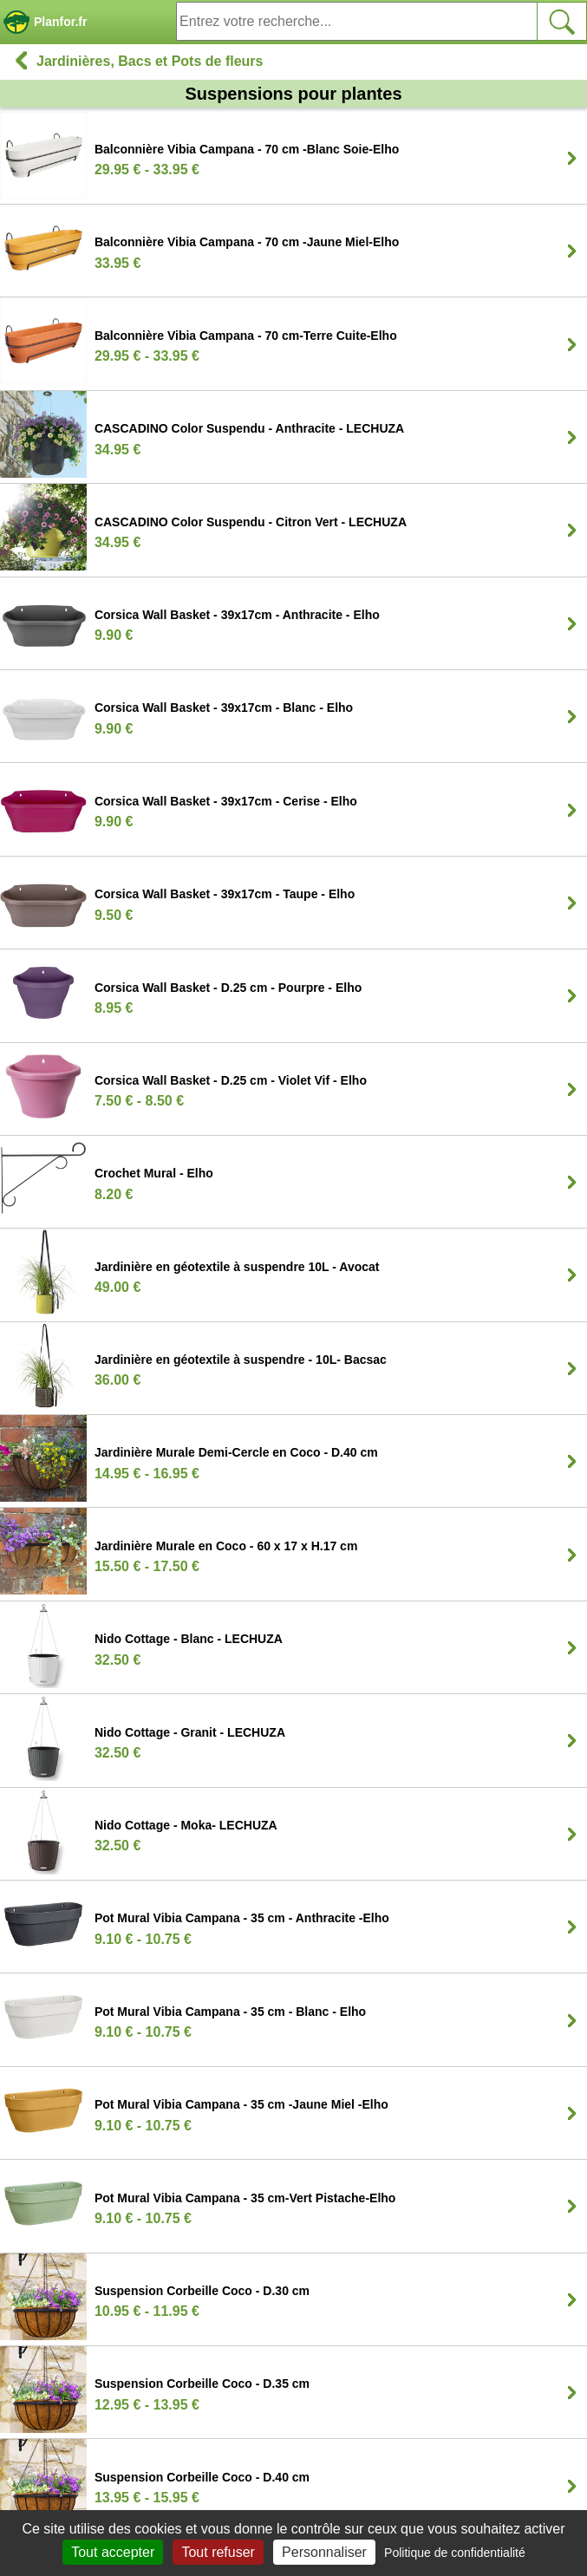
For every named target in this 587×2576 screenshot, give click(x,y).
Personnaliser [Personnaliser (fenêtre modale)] (324, 2552)
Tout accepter (112, 2552)
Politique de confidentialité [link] (454, 2553)
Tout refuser (217, 2552)
